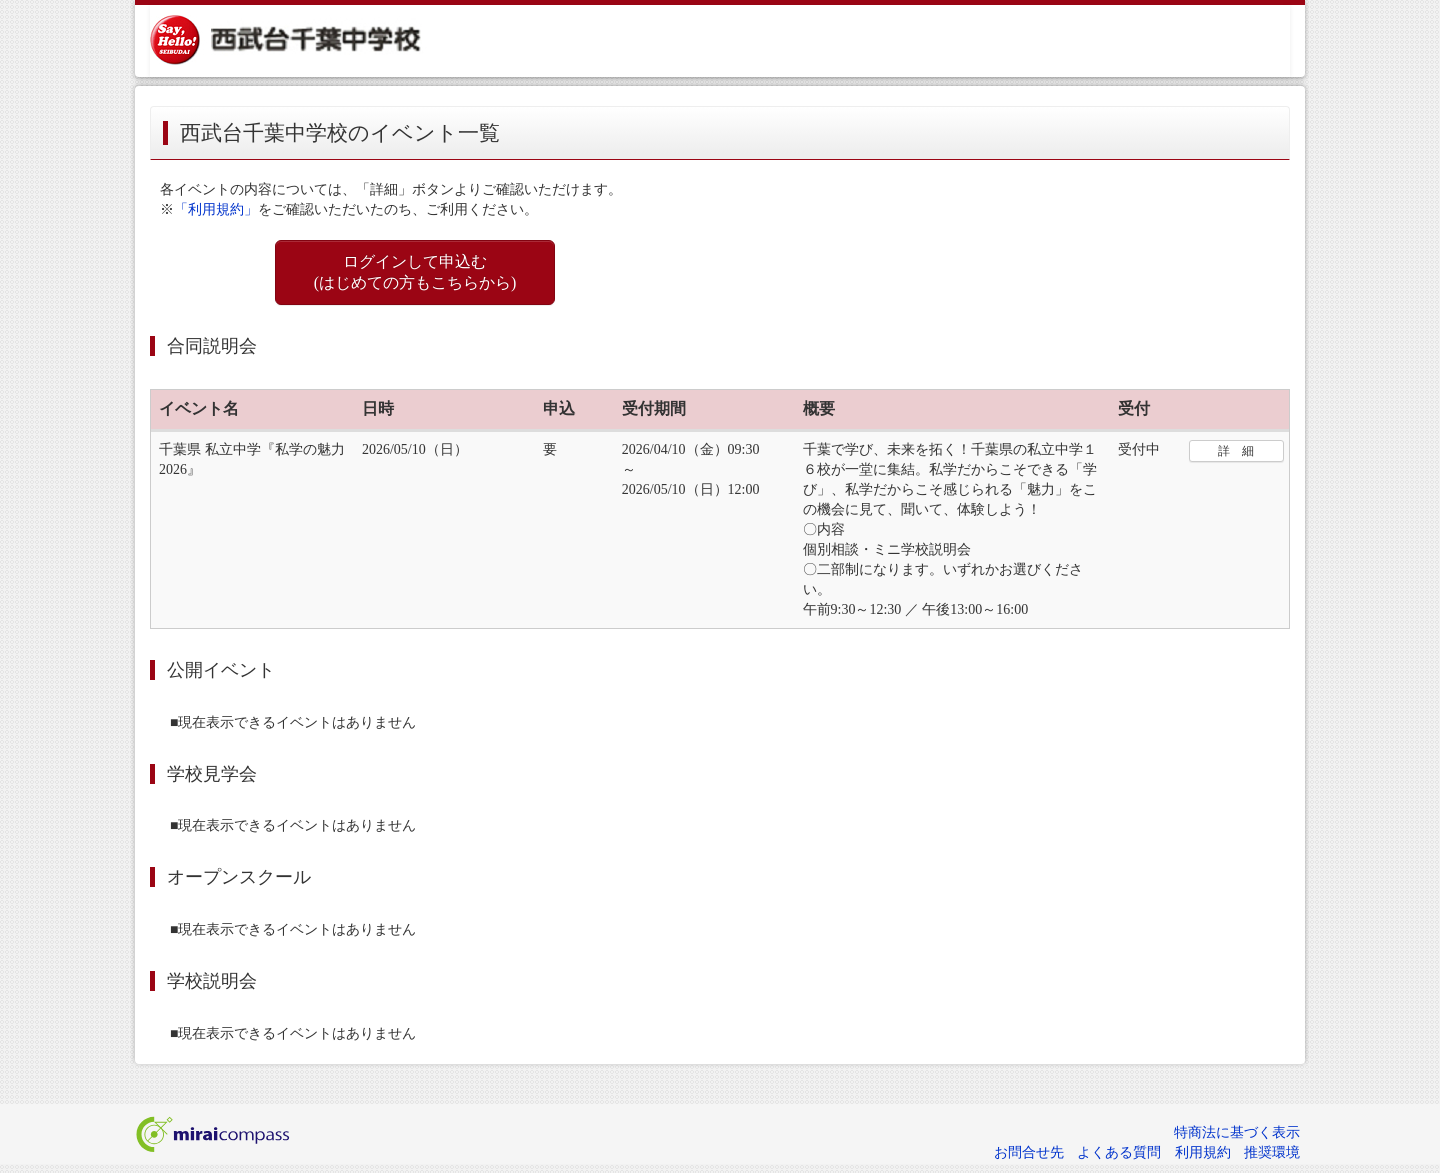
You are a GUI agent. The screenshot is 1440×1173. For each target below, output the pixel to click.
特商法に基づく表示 (1237, 1132)
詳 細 (1236, 451)
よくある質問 (1119, 1152)
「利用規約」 (216, 209)
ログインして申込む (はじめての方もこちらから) (415, 272)
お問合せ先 (1029, 1152)
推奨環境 (1272, 1152)
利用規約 (1203, 1152)
